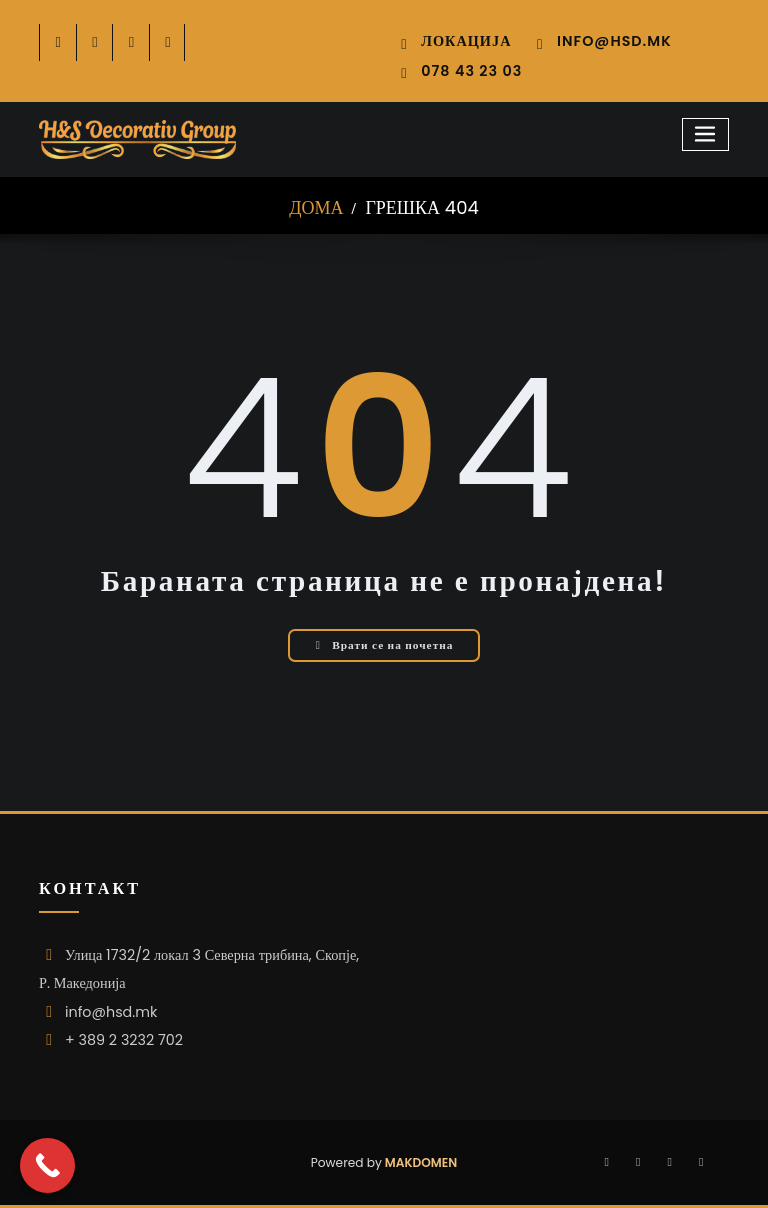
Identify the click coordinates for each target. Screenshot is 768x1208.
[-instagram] (131, 42)
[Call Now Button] (47, 1165)
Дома (316, 207)
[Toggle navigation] (706, 134)
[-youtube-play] (168, 42)
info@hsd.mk (614, 41)
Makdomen (419, 1162)
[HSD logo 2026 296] (137, 140)
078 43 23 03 (471, 71)
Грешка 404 (421, 207)
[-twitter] (95, 42)
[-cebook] (58, 42)
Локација (466, 41)
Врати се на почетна (384, 645)
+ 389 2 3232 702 (124, 1040)
